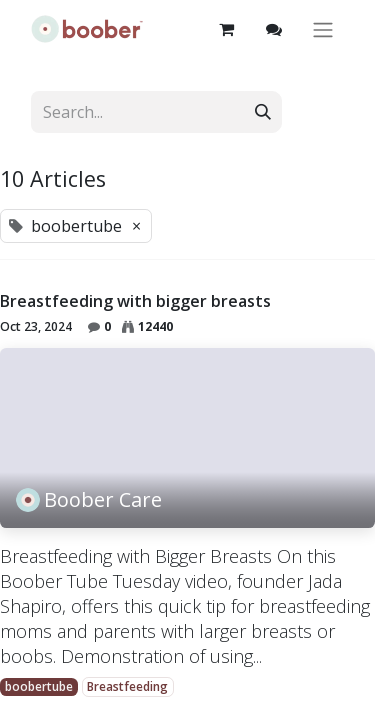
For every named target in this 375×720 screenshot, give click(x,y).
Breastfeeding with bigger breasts (135, 301)
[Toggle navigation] (323, 29)
